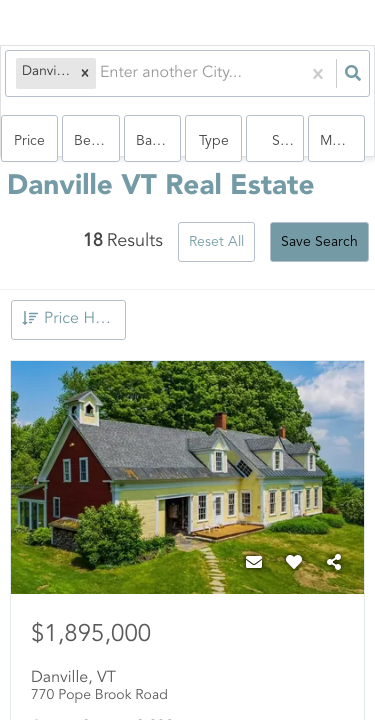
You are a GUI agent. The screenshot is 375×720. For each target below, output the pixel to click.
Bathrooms (158, 141)
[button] (85, 73)
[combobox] (102, 73)
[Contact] (254, 564)
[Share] (334, 564)
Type (214, 141)
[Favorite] (294, 564)
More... (342, 141)
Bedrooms (96, 141)
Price (29, 141)
